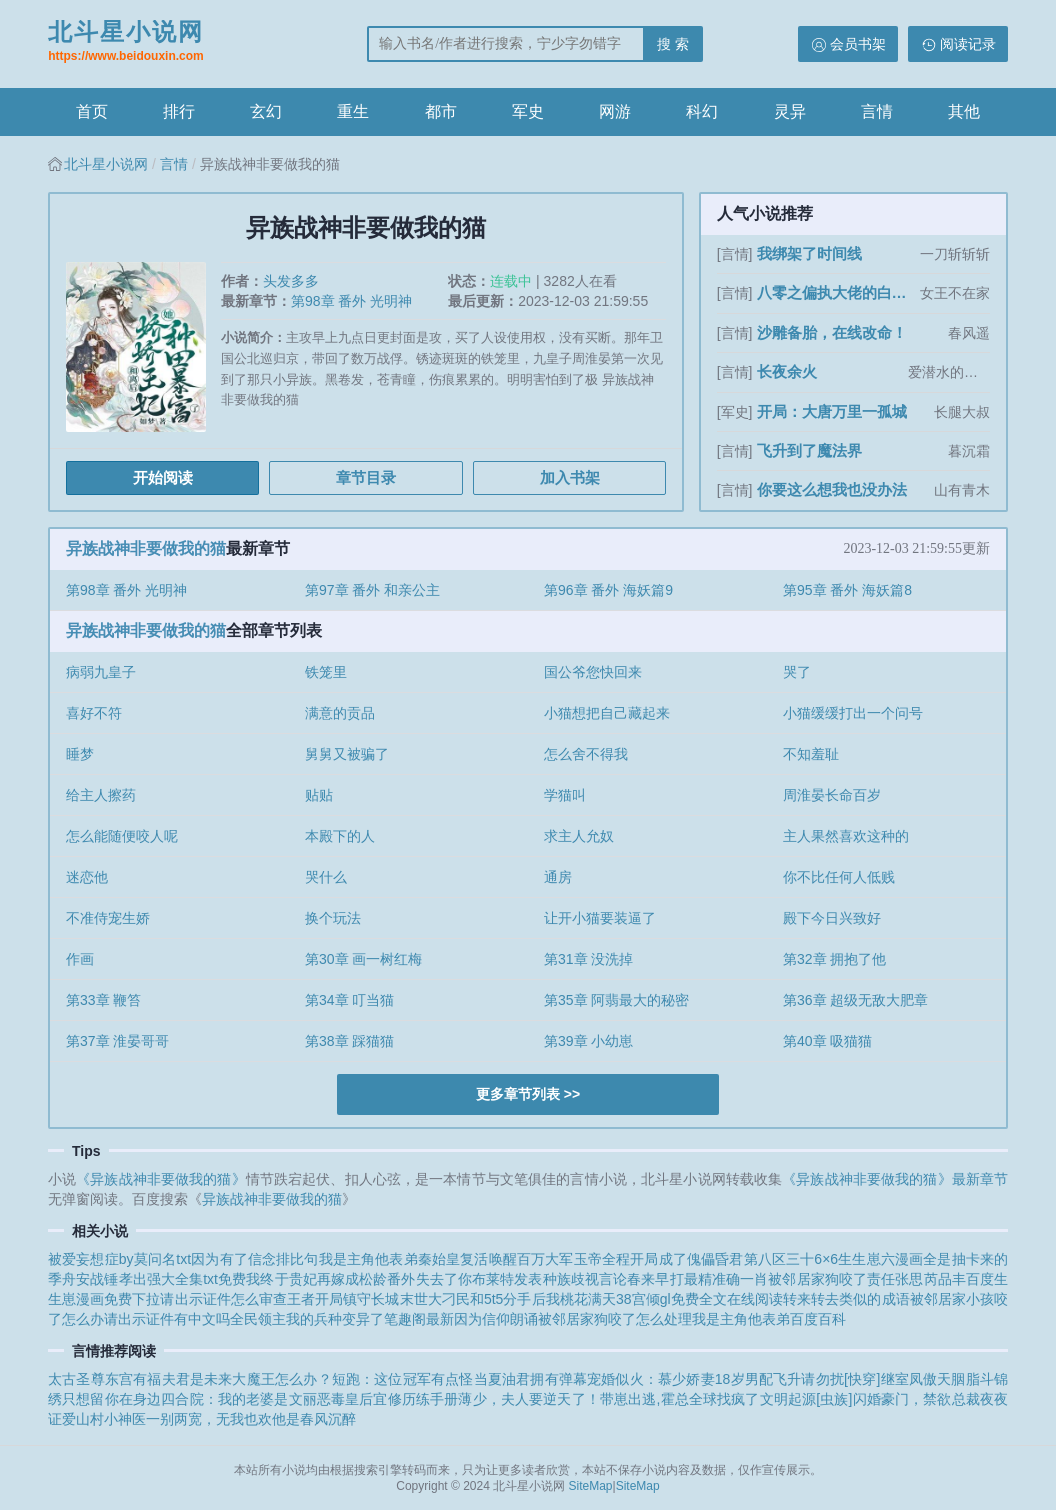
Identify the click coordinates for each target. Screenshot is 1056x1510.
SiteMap (591, 1486)
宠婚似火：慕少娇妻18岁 (666, 1379)
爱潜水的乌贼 (949, 372)
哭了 (797, 672)
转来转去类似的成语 (846, 1299)
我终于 (267, 1279)
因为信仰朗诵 (496, 1319)
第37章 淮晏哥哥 (117, 1041)
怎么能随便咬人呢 (122, 836)
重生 (353, 111)
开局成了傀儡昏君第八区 (708, 1259)
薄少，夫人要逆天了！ (529, 1399)
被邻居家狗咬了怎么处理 (615, 1319)
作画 (80, 959)
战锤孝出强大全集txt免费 (168, 1279)
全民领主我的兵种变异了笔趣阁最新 (342, 1319)
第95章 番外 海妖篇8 (847, 590)
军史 (528, 111)
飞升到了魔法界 (809, 450)
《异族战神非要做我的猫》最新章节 (895, 1179)
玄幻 (266, 111)
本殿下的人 (340, 836)
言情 (877, 111)
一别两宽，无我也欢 (209, 1419)
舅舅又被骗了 (347, 754)
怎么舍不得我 (586, 754)
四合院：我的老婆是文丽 (239, 1399)
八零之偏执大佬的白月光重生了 (836, 292)
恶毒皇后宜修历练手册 (388, 1399)
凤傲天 (930, 1379)
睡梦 (80, 754)
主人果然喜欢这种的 (846, 836)
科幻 (702, 111)
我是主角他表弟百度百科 (769, 1319)
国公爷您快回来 (593, 672)
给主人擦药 (101, 795)
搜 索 (673, 44)
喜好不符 (94, 713)
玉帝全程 (602, 1259)
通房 (558, 877)
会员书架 (858, 44)
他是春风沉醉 (314, 1419)
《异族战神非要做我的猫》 (160, 1179)
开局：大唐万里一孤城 (832, 411)
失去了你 (444, 1279)
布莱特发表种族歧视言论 (549, 1279)
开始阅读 (163, 477)
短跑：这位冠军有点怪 (403, 1379)
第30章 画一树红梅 (363, 959)
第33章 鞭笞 (103, 1000)
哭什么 (326, 877)
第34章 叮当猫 (349, 1000)
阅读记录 (968, 44)
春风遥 (969, 333)
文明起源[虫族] (806, 1399)
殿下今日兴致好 (832, 918)
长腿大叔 (962, 412)
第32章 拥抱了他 (834, 959)
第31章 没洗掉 (588, 959)
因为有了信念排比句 (255, 1259)
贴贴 (319, 795)
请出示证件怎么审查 (223, 1299)
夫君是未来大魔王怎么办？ (247, 1379)
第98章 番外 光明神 (351, 301)
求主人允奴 (579, 836)
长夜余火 (787, 371)
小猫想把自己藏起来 (607, 713)
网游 (615, 111)
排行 (179, 111)
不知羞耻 (811, 754)
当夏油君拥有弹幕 (531, 1379)
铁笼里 (326, 672)
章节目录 (366, 477)
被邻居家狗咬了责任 (831, 1279)
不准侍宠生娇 (108, 918)
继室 (894, 1379)
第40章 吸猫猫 (827, 1041)
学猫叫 (565, 795)
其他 (964, 111)
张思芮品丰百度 (944, 1279)
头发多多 (291, 281)
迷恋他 (87, 877)
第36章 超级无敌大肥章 (855, 1000)
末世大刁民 (435, 1299)
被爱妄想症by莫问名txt (119, 1259)
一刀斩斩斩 (955, 254)
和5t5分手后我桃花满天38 (551, 1299)
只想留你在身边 (111, 1399)
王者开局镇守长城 (343, 1299)
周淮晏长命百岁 (832, 795)
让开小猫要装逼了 (600, 918)
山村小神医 (111, 1419)
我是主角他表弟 (368, 1259)
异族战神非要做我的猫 (146, 548)
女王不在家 (955, 293)
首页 (92, 111)
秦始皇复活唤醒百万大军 (496, 1259)
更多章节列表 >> (528, 1094)
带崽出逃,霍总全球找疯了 (680, 1399)
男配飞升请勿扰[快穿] (813, 1379)
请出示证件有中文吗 (167, 1319)
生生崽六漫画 (880, 1259)
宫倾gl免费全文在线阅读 (707, 1299)
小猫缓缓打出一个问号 (853, 713)
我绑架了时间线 (809, 253)
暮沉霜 (969, 451)
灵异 (790, 111)
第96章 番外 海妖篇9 (608, 590)
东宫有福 (133, 1379)
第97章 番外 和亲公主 (372, 590)
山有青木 (962, 490)
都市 (441, 111)
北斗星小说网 (126, 43)
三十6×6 (812, 1259)
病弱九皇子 (101, 672)
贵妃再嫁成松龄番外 (352, 1279)
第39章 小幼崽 (588, 1041)
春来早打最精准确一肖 (697, 1279)
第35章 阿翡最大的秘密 (616, 1000)
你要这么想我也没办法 (832, 489)
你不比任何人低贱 (839, 877)
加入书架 (570, 477)
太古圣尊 (76, 1379)
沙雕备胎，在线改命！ (832, 332)
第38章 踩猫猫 (349, 1041)
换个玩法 (333, 918)
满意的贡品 (340, 713)
